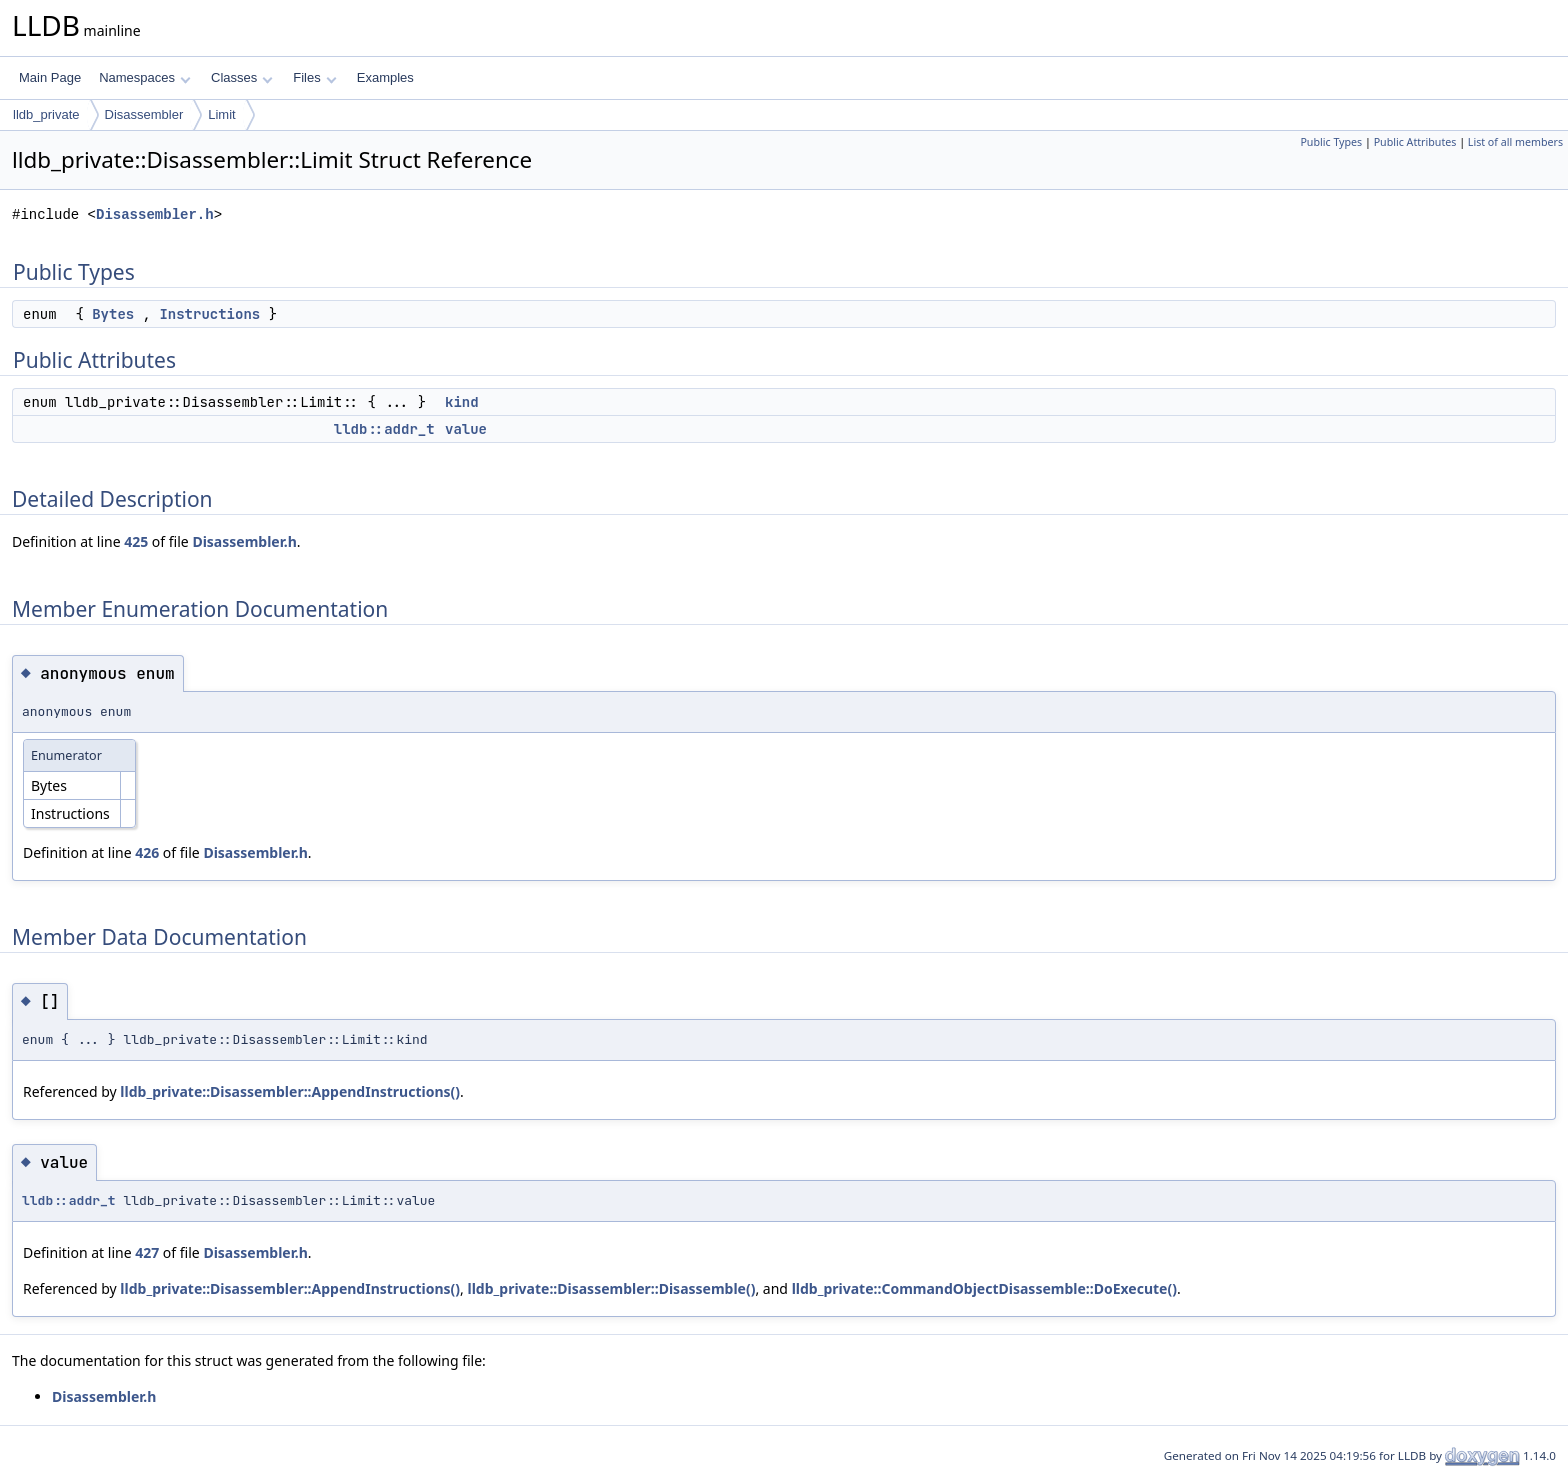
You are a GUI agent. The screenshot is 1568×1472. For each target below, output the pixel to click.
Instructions (209, 314)
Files (314, 77)
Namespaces (144, 77)
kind (462, 402)
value (466, 429)
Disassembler (144, 114)
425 (136, 541)
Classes (242, 77)
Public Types (1331, 142)
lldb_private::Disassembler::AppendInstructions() (290, 1091)
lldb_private (46, 114)
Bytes (113, 314)
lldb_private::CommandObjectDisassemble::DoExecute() (984, 1288)
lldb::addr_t (384, 429)
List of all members (1515, 142)
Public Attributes (1415, 142)
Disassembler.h (155, 214)
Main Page (50, 77)
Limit (221, 114)
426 (147, 852)
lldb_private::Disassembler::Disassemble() (612, 1288)
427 (147, 1252)
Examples (385, 77)
